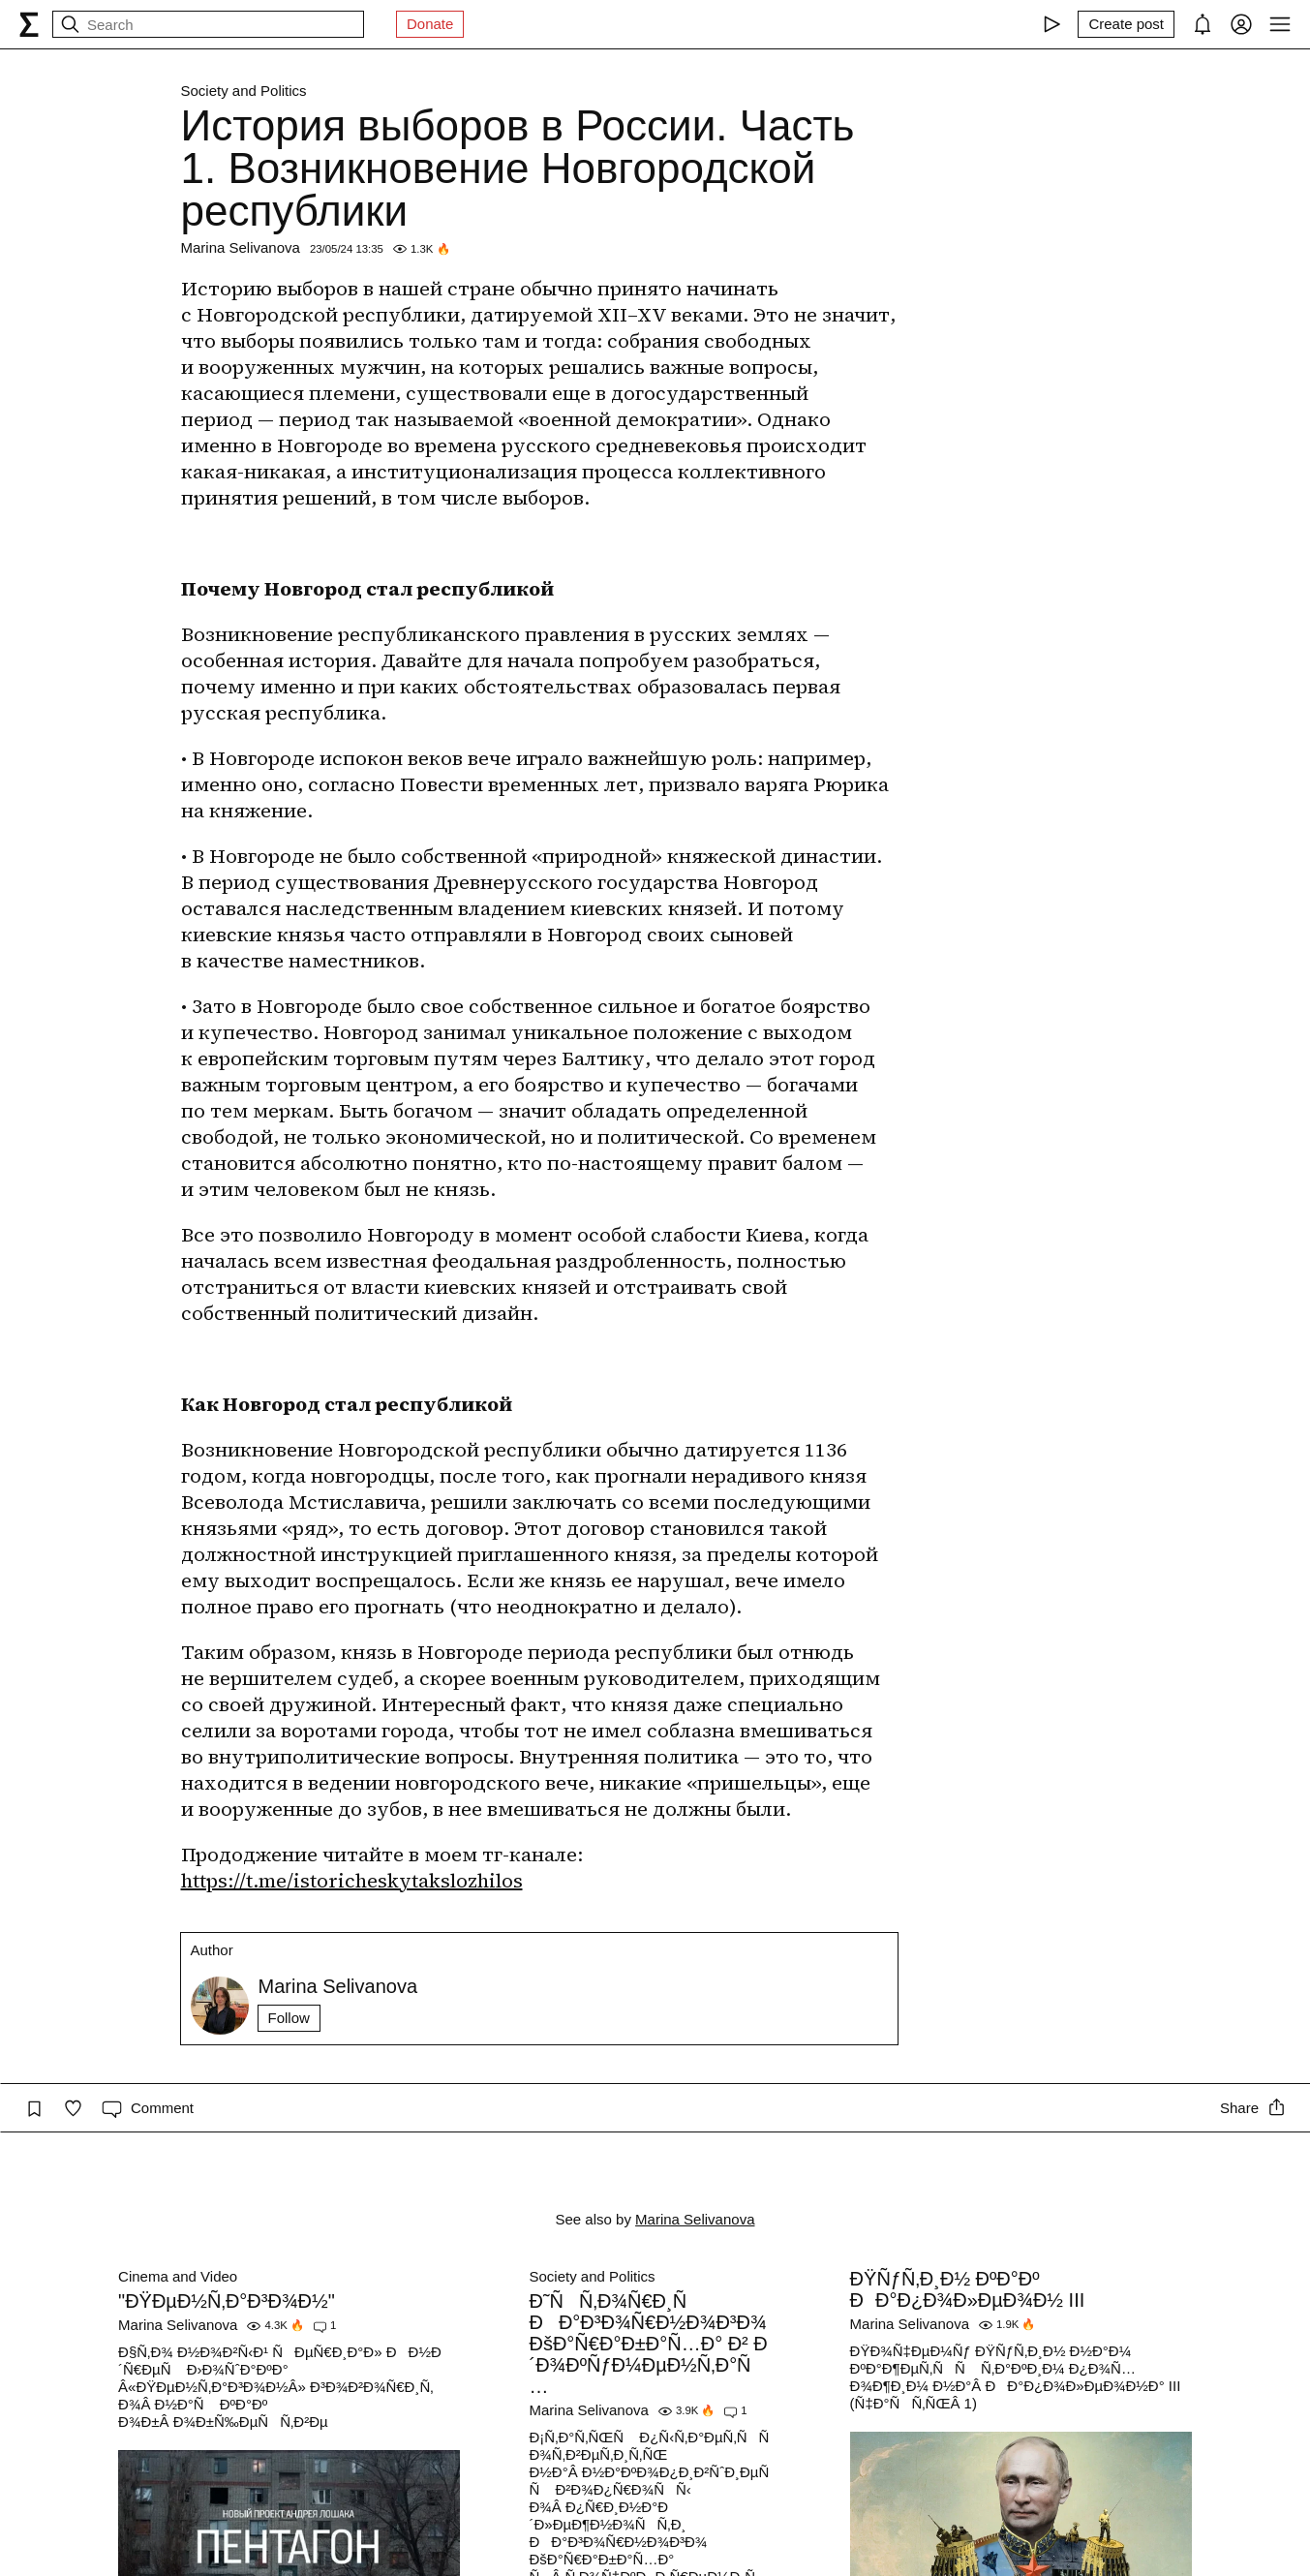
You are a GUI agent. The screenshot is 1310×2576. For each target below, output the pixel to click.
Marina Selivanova (240, 247)
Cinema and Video (177, 2276)
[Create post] (1126, 24)
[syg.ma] (29, 24)
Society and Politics (244, 90)
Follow (289, 2017)
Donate (430, 23)
